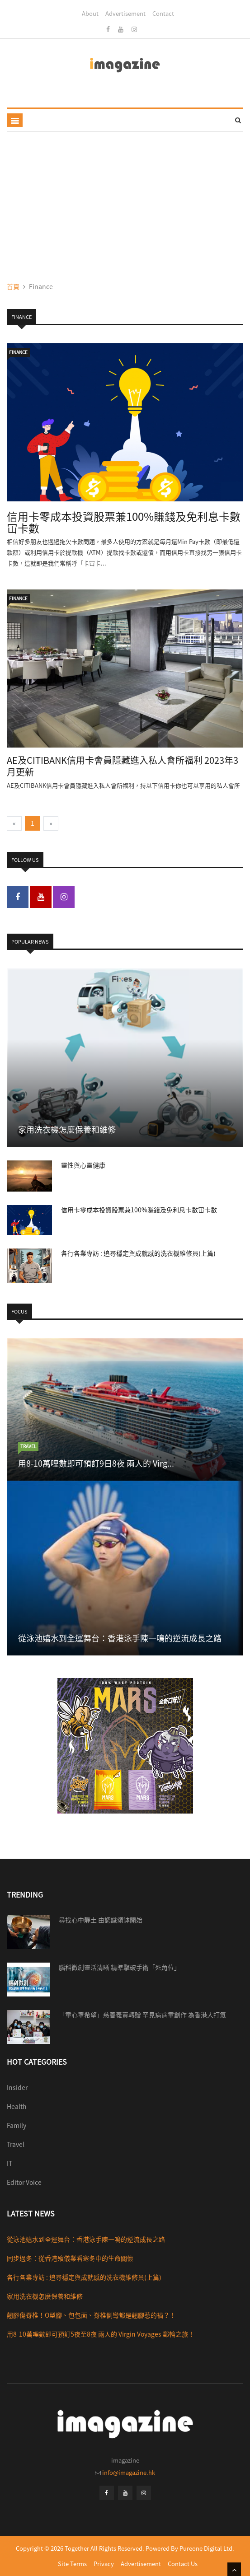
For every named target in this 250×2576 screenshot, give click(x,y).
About (90, 13)
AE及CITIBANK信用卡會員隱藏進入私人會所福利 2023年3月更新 (122, 765)
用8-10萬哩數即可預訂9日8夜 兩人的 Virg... (96, 1463)
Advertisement (125, 13)
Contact (163, 13)
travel (28, 1446)
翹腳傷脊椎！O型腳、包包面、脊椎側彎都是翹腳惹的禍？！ (91, 2314)
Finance (18, 352)
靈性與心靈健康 (83, 1164)
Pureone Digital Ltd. (206, 2548)
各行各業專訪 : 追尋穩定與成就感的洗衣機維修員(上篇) (138, 1253)
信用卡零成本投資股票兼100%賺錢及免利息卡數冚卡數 (124, 522)
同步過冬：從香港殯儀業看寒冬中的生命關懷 (70, 2258)
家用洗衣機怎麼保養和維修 (67, 1129)
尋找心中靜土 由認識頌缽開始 (100, 1919)
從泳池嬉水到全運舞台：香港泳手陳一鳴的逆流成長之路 (120, 1638)
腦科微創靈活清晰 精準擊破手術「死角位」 (119, 1967)
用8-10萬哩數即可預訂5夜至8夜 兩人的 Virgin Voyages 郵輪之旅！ (100, 2333)
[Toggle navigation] (15, 120)
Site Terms (72, 2563)
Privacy (104, 2563)
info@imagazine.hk (128, 2472)
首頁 (13, 286)
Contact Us (183, 2563)
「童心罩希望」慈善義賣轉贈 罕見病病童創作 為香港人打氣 (142, 2014)
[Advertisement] (125, 199)
